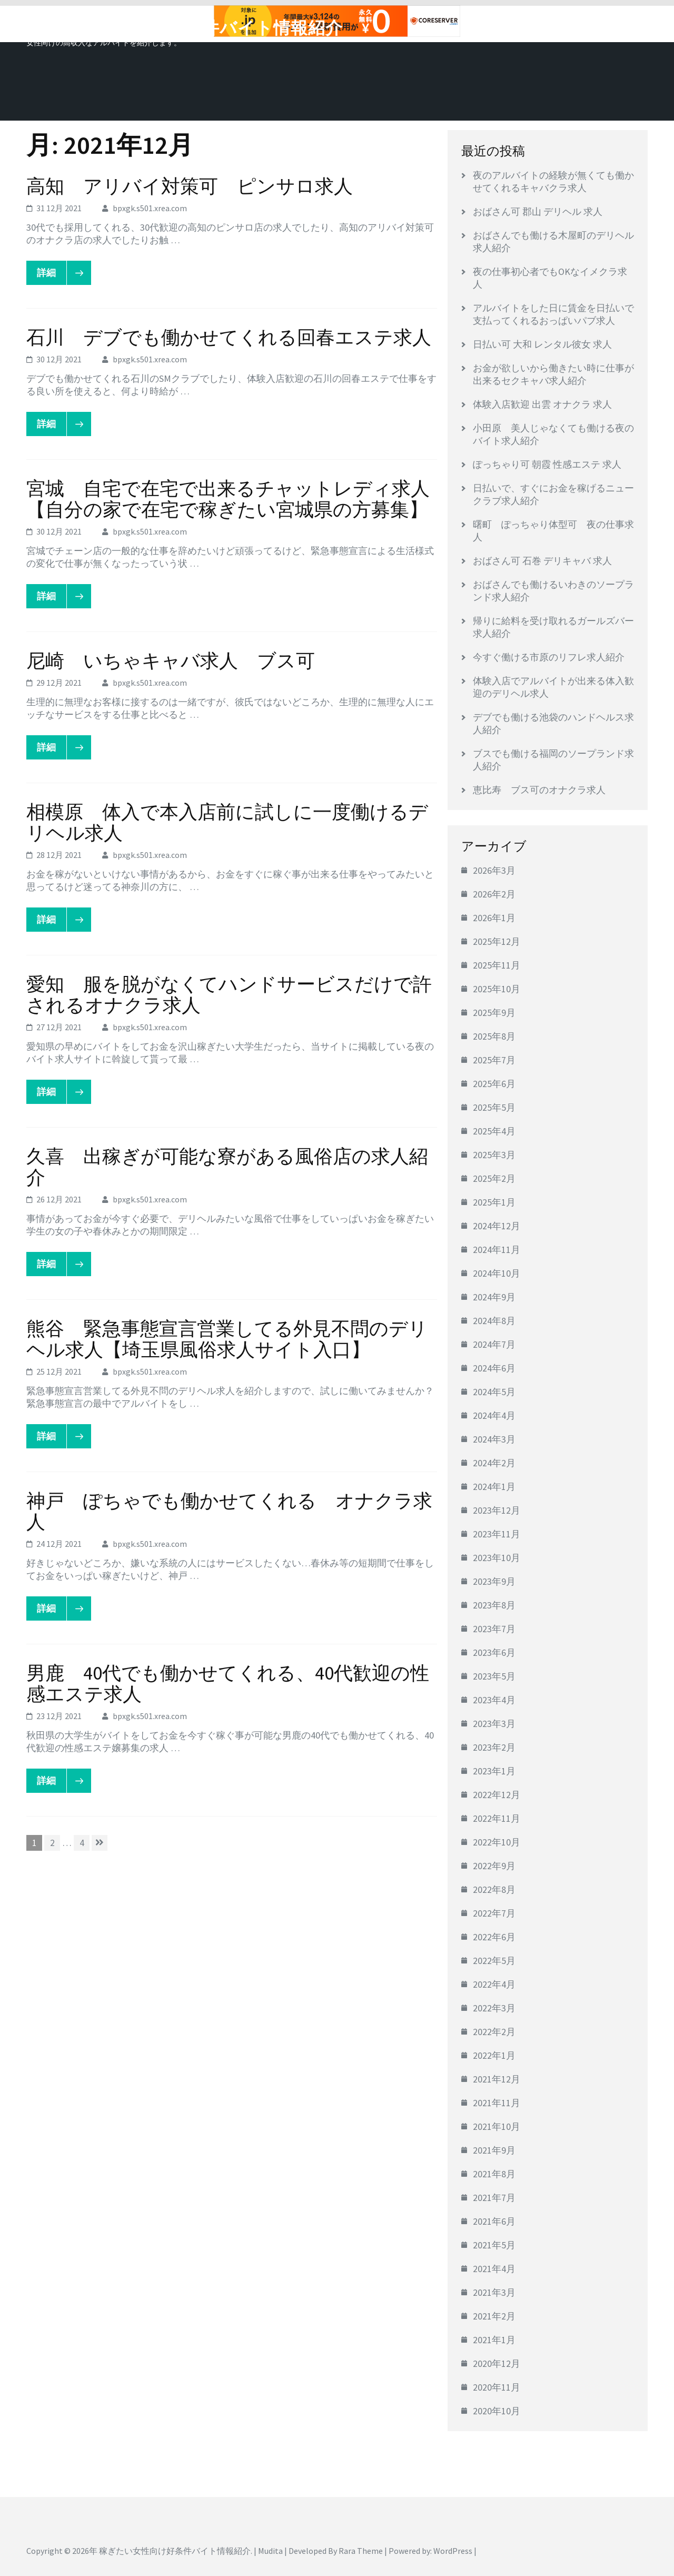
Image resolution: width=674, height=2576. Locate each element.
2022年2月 (494, 2032)
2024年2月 (494, 1463)
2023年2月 (494, 1747)
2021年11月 (496, 2103)
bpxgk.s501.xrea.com (150, 208)
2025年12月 (496, 941)
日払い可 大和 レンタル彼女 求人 (542, 344)
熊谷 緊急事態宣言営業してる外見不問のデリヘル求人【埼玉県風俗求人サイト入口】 (227, 1339)
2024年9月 (494, 1297)
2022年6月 (494, 1937)
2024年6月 (494, 1368)
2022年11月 (496, 1818)
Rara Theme (361, 2550)
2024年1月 (494, 1487)
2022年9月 (494, 1866)
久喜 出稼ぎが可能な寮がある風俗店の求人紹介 (227, 1166)
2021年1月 (494, 2340)
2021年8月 (494, 2174)
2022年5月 (494, 1961)
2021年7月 (494, 2198)
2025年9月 (494, 1012)
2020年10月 (496, 2411)
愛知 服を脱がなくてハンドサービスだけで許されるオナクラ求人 (229, 994)
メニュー (618, 24)
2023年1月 (494, 1771)
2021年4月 (494, 2269)
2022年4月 (494, 1984)
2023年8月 (494, 1605)
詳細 (51, 273)
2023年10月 (496, 1558)
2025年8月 (494, 1036)
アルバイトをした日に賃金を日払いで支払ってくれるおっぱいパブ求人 (553, 314)
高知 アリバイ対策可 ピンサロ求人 (189, 186)
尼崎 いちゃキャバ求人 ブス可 (170, 661)
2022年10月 (496, 1842)
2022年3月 (494, 2008)
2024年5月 (494, 1392)
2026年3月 (494, 870)
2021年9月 (494, 2150)
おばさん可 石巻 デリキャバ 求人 (542, 561)
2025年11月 (496, 965)
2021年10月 (496, 2126)
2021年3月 (494, 2292)
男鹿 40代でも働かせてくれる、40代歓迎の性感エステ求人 (227, 1683)
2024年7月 (494, 1344)
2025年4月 (494, 1131)
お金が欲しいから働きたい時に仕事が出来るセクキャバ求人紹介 (553, 374)
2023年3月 (494, 1724)
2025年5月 (494, 1107)
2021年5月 (494, 2245)
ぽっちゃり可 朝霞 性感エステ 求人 (547, 464)
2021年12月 (496, 2079)
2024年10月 (496, 1273)
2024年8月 (494, 1321)
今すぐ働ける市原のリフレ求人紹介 (549, 657)
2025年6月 (494, 1084)
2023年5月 (494, 1676)
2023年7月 (494, 1629)
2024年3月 (494, 1439)
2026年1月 (494, 918)
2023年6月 (494, 1652)
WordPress (452, 2550)
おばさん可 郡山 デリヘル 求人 (537, 211)
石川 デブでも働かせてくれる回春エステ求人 (228, 337)
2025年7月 (494, 1060)
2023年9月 (494, 1581)
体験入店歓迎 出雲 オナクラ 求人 (542, 404)
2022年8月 (494, 1889)
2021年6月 (494, 2221)
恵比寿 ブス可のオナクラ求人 (539, 790)
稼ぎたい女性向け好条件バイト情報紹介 (184, 27)
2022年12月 (496, 1795)
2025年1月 (494, 1202)
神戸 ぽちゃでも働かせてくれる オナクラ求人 (229, 1511)
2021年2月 (494, 2316)
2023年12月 (496, 1510)
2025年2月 (494, 1178)
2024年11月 (496, 1249)
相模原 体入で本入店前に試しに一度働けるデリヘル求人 (227, 822)
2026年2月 (494, 894)
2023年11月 (496, 1534)
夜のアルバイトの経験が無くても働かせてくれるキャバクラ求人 (553, 181)
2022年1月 (494, 2055)
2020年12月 (496, 2363)
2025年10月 (496, 989)
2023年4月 (494, 1700)
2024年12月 (496, 1226)
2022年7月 (494, 1913)
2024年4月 (494, 1415)
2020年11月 (496, 2387)
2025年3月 (494, 1155)
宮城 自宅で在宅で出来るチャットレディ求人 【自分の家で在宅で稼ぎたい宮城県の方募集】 (237, 499)
